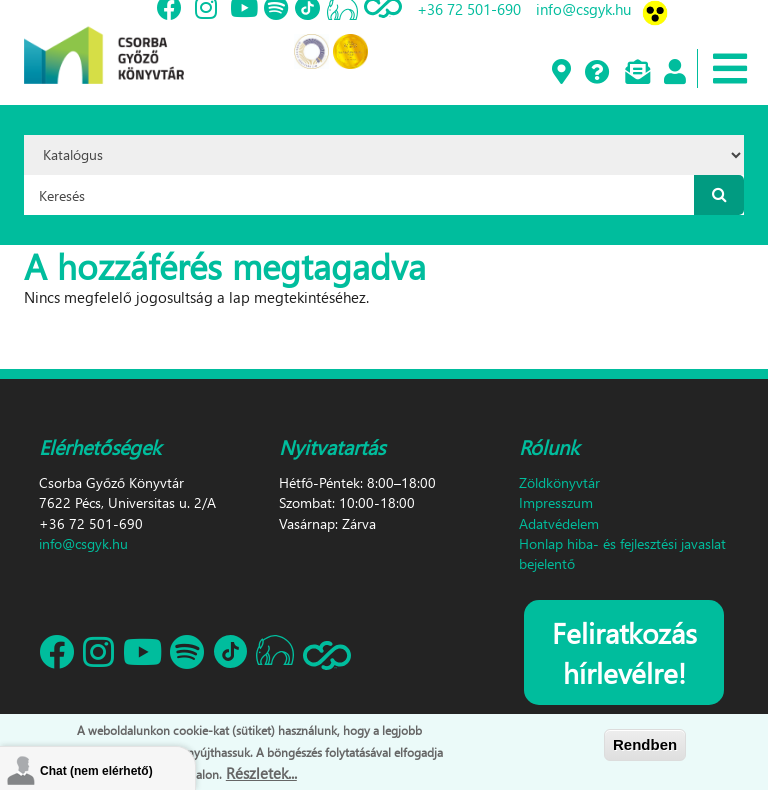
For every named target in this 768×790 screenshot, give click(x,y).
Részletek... (261, 773)
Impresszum (556, 502)
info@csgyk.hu (83, 543)
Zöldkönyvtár (559, 482)
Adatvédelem (559, 523)
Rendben (645, 744)
